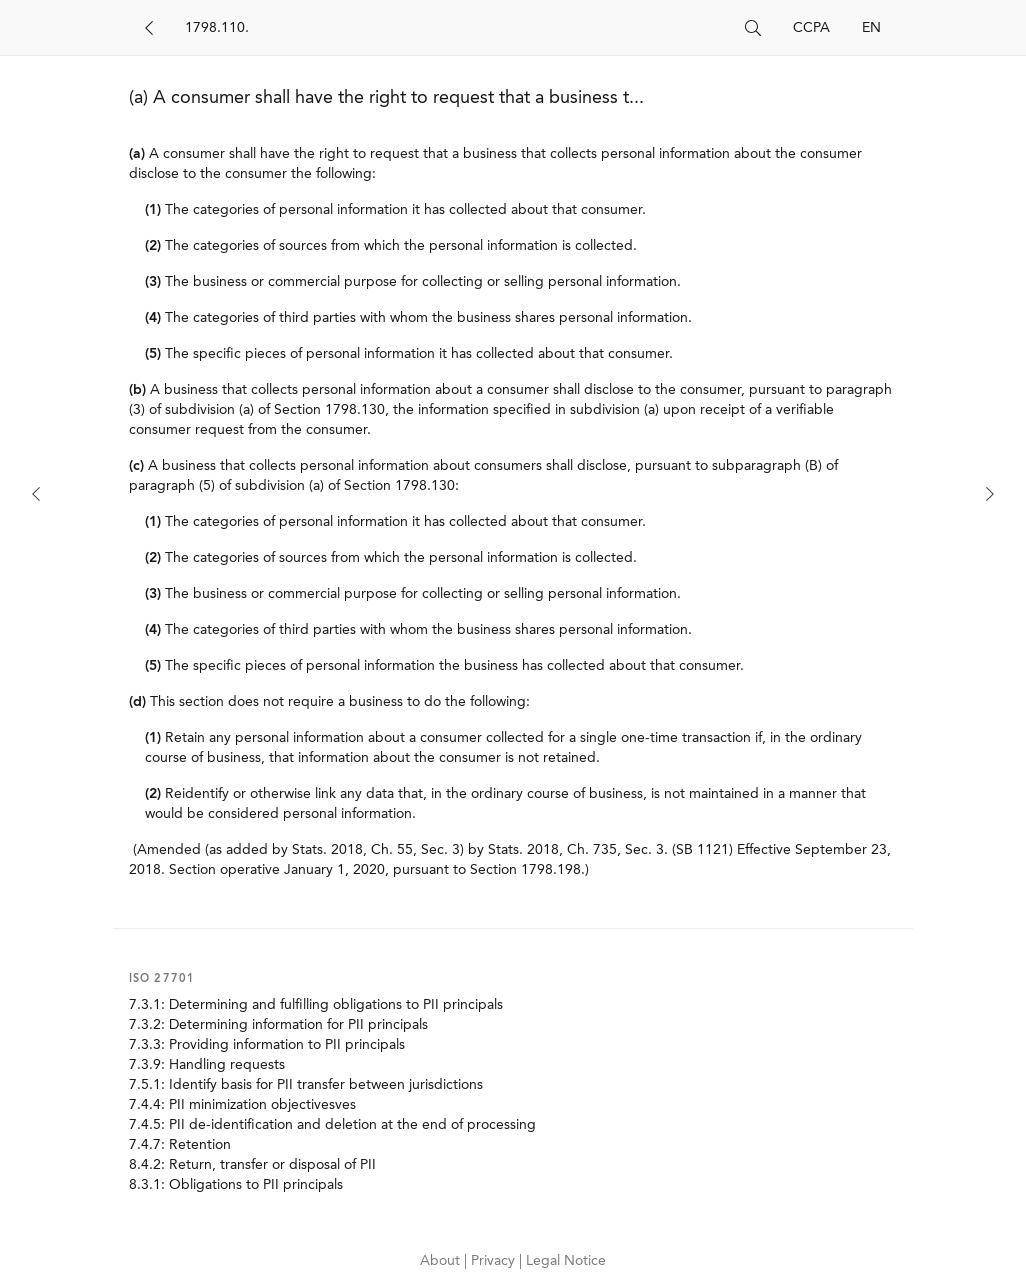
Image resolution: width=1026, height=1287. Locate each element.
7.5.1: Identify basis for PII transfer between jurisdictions (306, 1085)
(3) (153, 282)
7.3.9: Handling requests (207, 1065)
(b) (137, 390)
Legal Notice (566, 1261)
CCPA (811, 28)
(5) (153, 354)
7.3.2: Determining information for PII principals (278, 1025)
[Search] (457, 28)
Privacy (495, 1261)
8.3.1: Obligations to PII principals (236, 1185)
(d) (137, 702)
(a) (137, 154)
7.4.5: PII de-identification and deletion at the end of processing (332, 1125)
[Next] (990, 494)
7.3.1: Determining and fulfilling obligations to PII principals (316, 1005)
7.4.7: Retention (180, 1145)
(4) (153, 318)
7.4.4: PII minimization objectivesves (242, 1105)
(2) (153, 246)
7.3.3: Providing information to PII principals (267, 1045)
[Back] (149, 28)
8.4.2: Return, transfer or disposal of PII (252, 1165)
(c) (136, 466)
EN (871, 28)
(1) (153, 210)
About (442, 1261)
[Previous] (36, 494)
